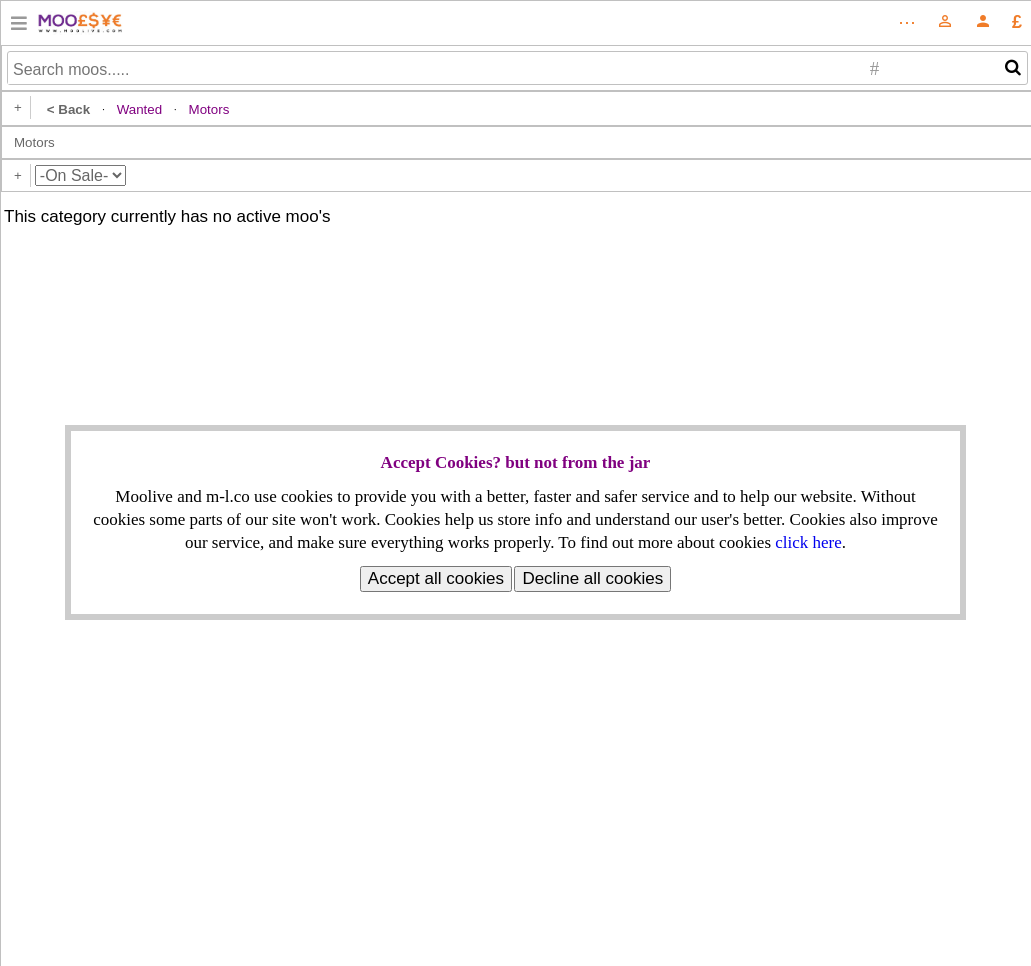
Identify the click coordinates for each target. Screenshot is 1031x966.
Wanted (139, 109)
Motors (34, 142)
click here (808, 542)
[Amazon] (19, 26)
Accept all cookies (436, 578)
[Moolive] (983, 26)
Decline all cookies (592, 578)
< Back (68, 109)
